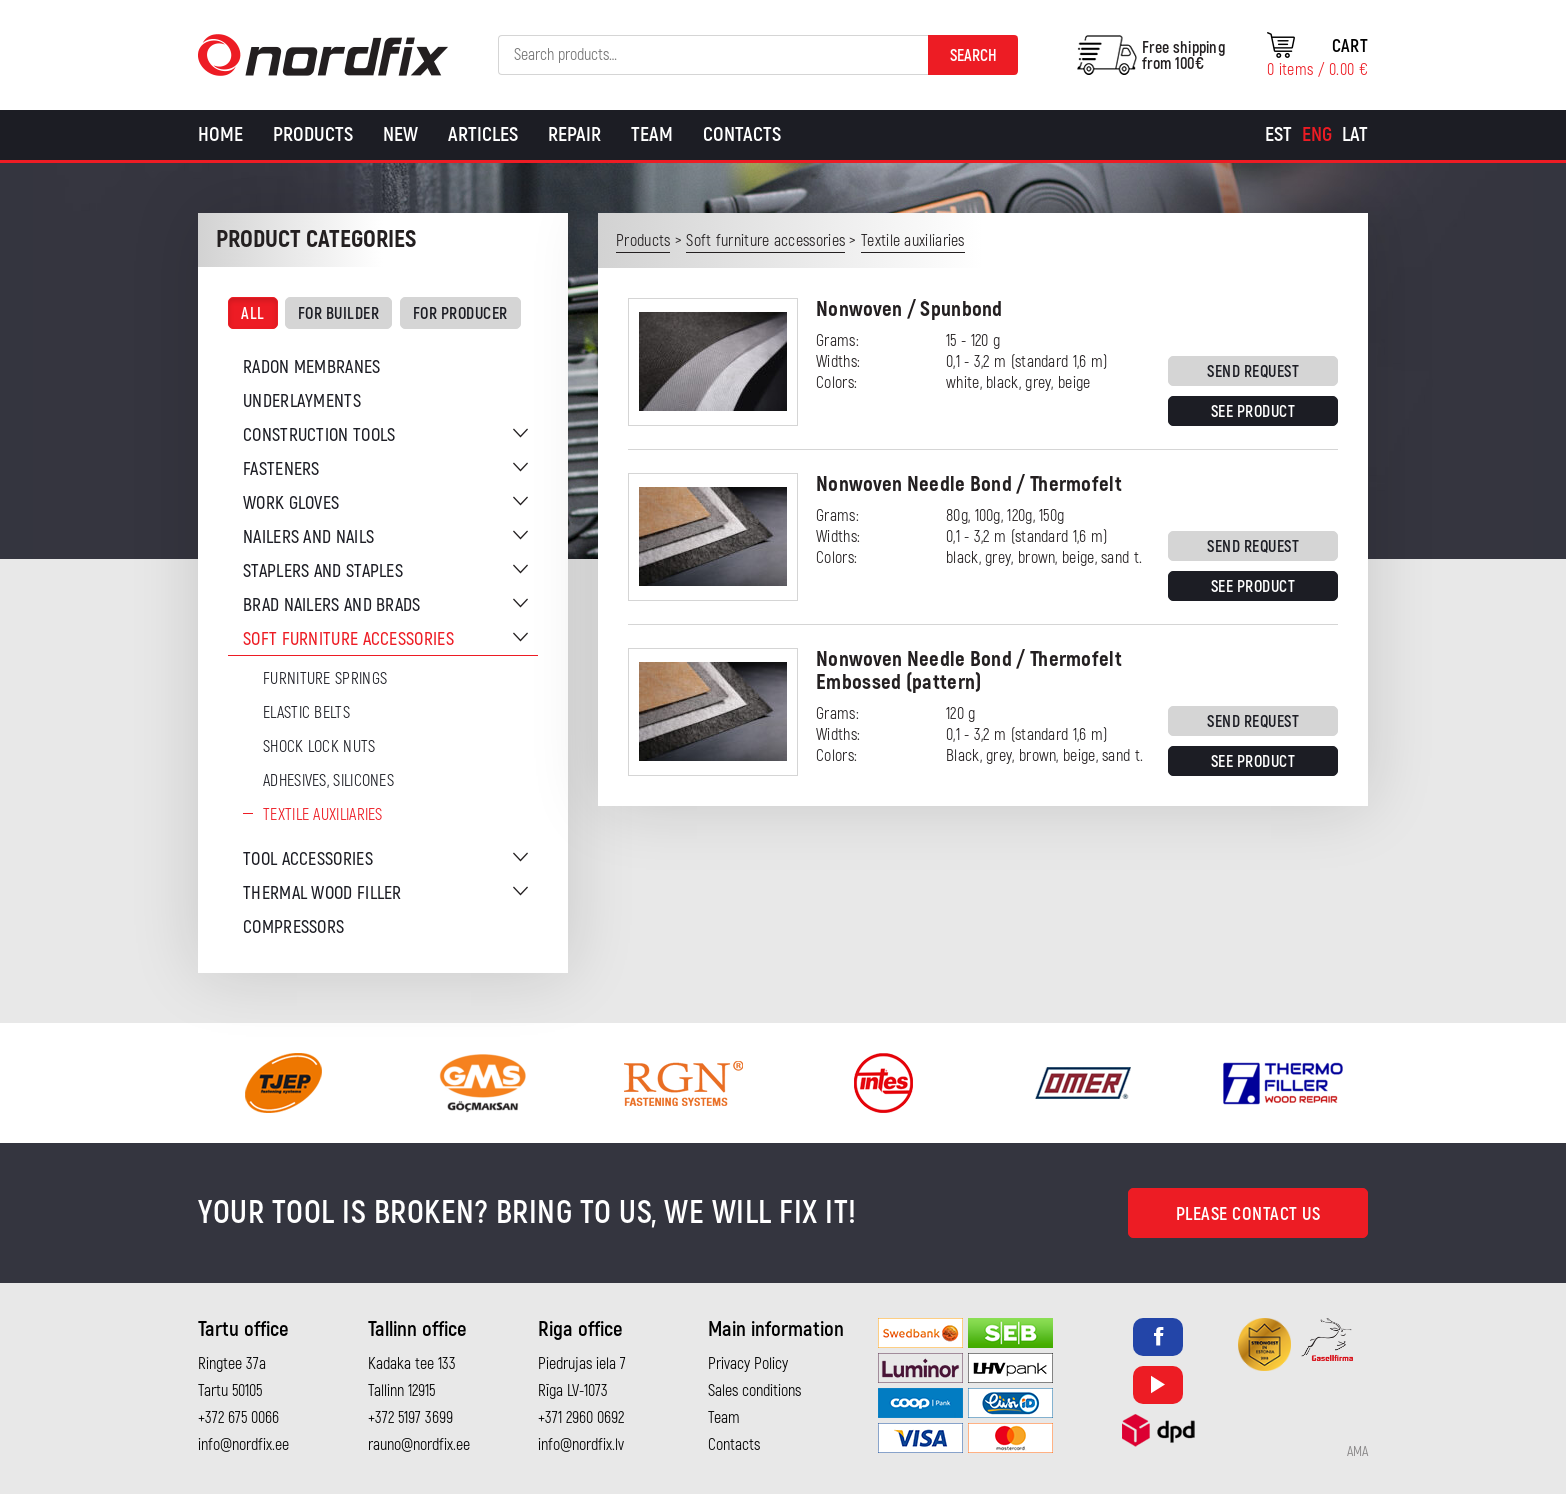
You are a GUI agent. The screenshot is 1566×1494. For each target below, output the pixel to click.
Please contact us (1248, 1214)
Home (220, 134)
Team (652, 134)
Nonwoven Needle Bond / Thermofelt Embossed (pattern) (969, 671)
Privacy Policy (748, 1364)
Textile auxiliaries (323, 815)
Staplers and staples (323, 571)
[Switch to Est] (1278, 135)
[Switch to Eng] (1317, 135)
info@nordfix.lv (581, 1445)
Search (973, 56)
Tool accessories (308, 859)
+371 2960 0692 (581, 1418)
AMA (1357, 1452)
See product (1253, 412)
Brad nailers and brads (332, 605)
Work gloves (291, 503)
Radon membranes (312, 367)
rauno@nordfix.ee (419, 1445)
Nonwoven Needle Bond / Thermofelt (969, 484)
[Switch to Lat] (1355, 135)
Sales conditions (754, 1391)
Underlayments (302, 401)
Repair (574, 134)
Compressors (293, 927)
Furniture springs (325, 679)
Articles (483, 134)
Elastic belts (306, 713)
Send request (1253, 372)
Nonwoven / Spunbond (909, 309)
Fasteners (281, 469)
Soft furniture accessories (348, 639)
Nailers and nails (308, 537)
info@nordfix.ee (243, 1445)
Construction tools (319, 435)
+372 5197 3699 (410, 1418)
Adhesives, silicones (328, 781)
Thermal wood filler (322, 893)
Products (313, 134)
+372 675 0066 (238, 1418)
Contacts (742, 134)
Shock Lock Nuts (319, 747)
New (400, 134)
